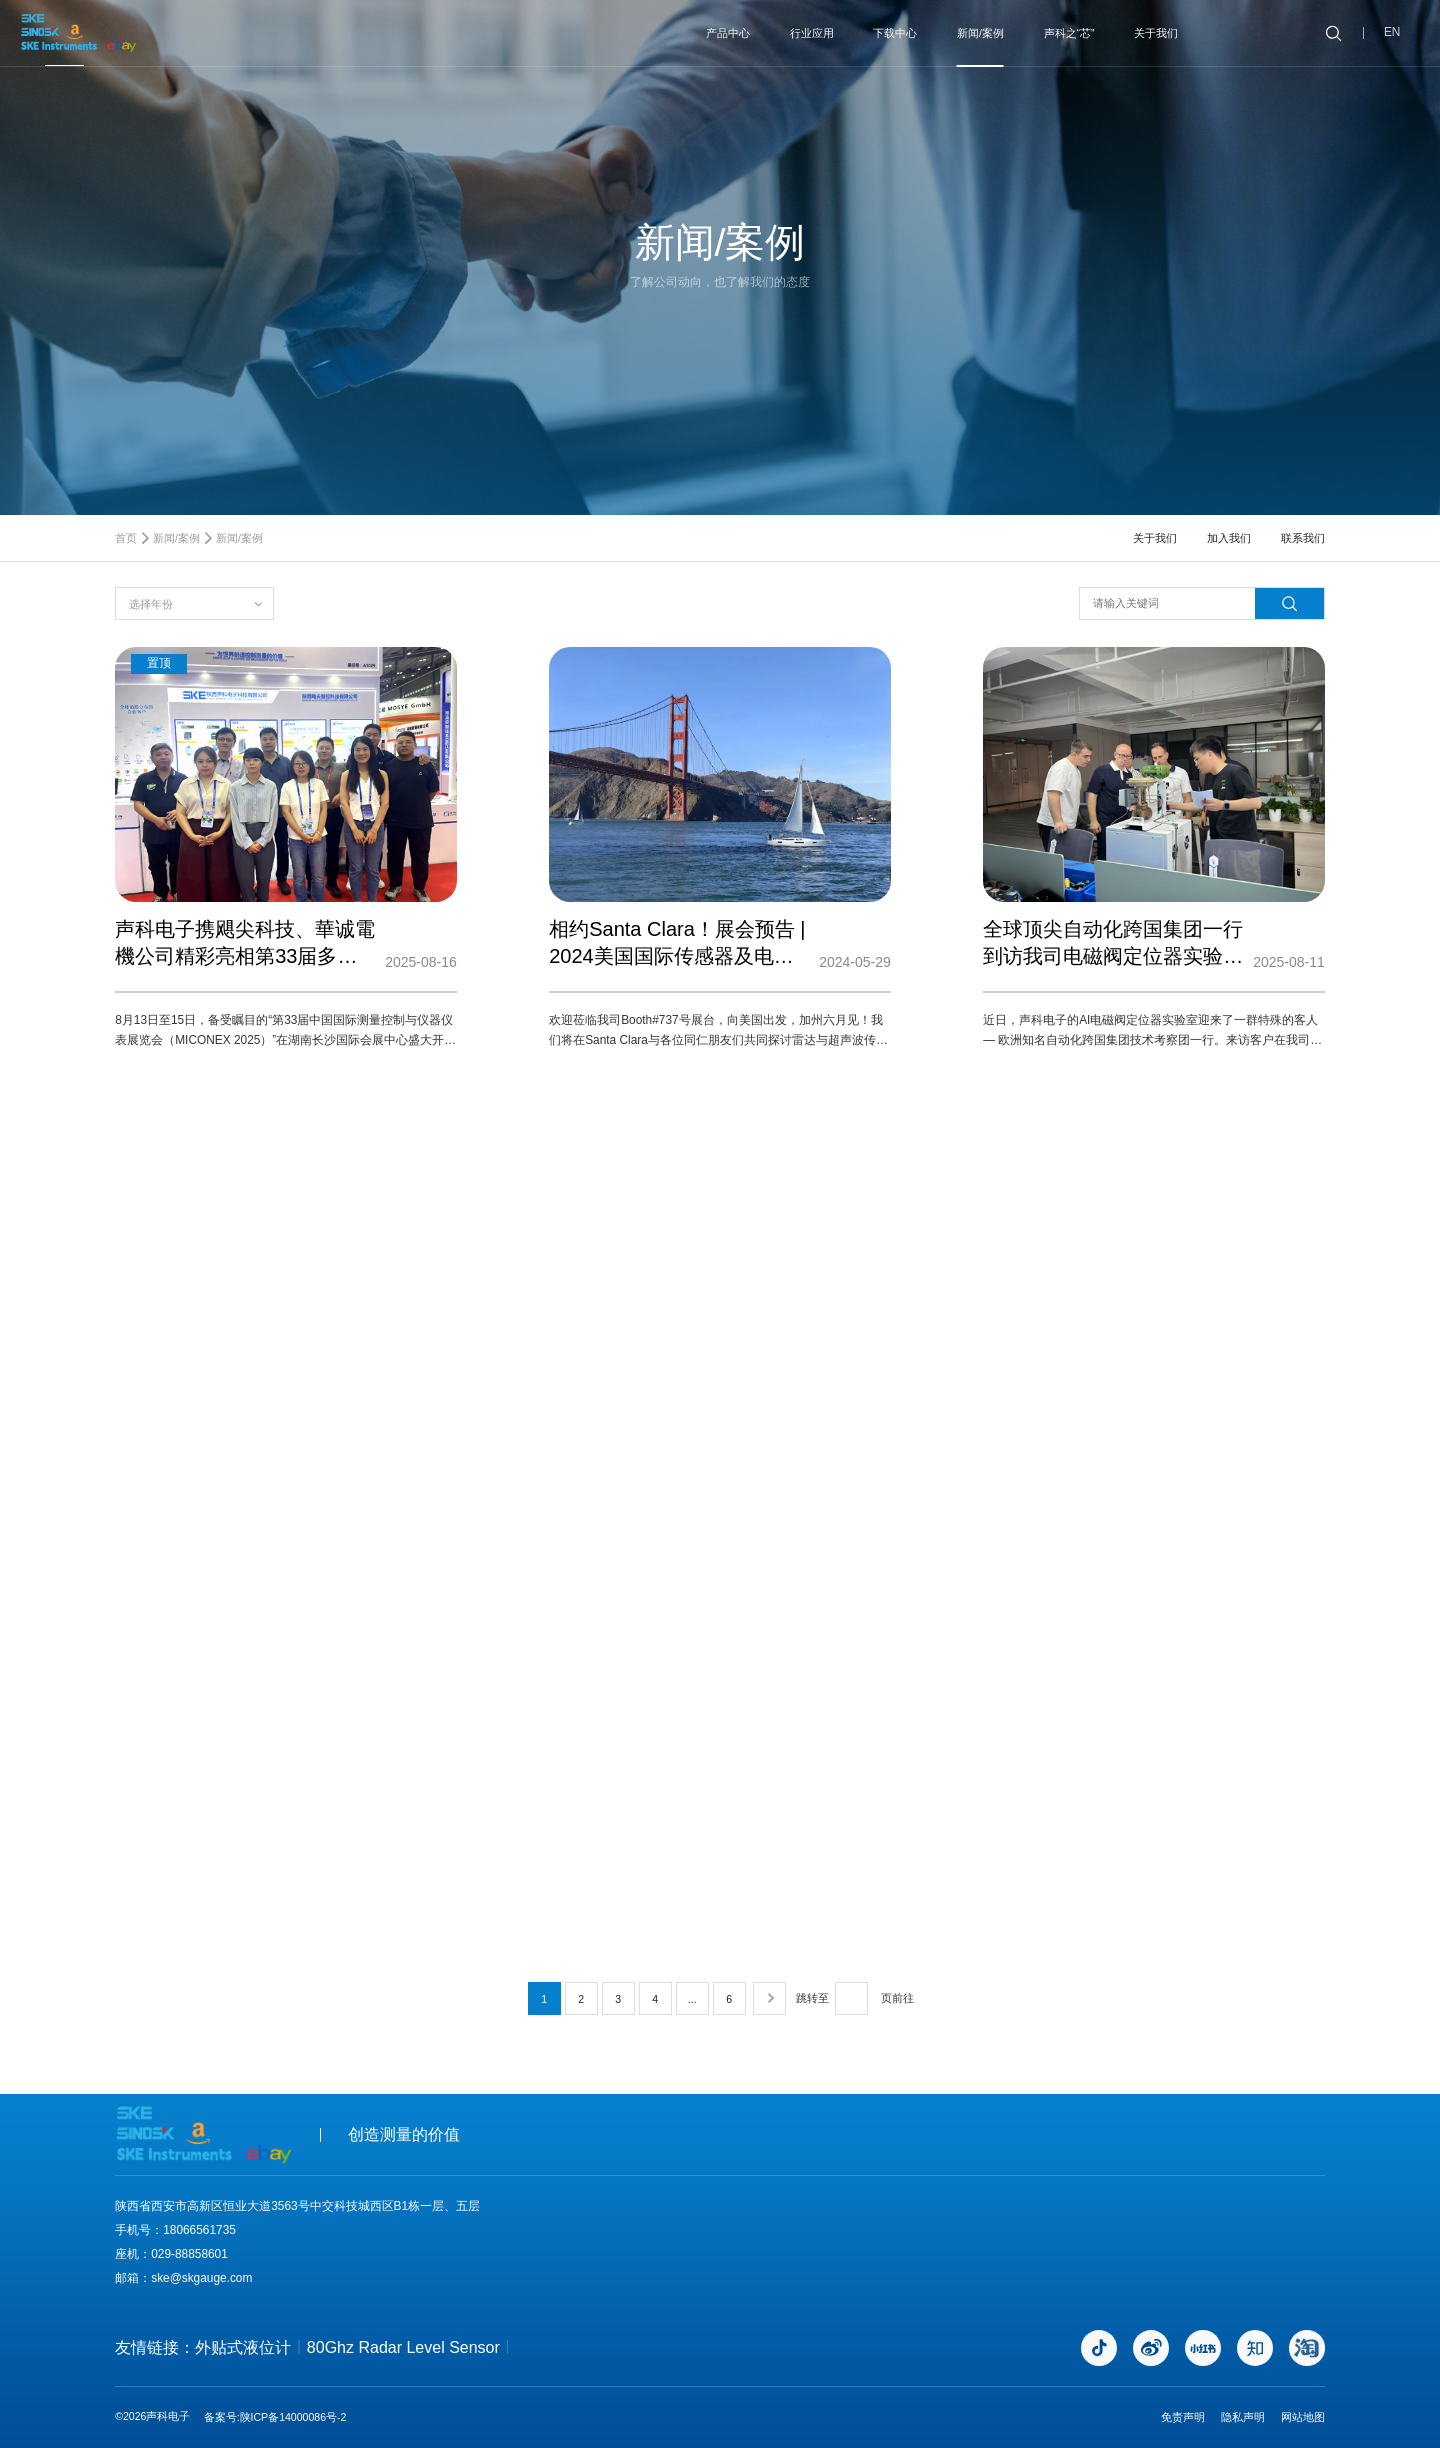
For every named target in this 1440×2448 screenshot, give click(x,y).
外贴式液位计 (243, 2347)
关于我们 (1156, 33)
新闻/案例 (980, 33)
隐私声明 (1243, 2417)
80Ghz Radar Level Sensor (403, 2347)
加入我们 (1229, 538)
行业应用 (812, 33)
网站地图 (1303, 2417)
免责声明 (1183, 2417)
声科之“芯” (1069, 33)
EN (1392, 33)
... (692, 1999)
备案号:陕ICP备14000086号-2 (275, 2417)
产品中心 (728, 33)
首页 (126, 538)
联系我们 (1303, 538)
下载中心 (895, 33)
